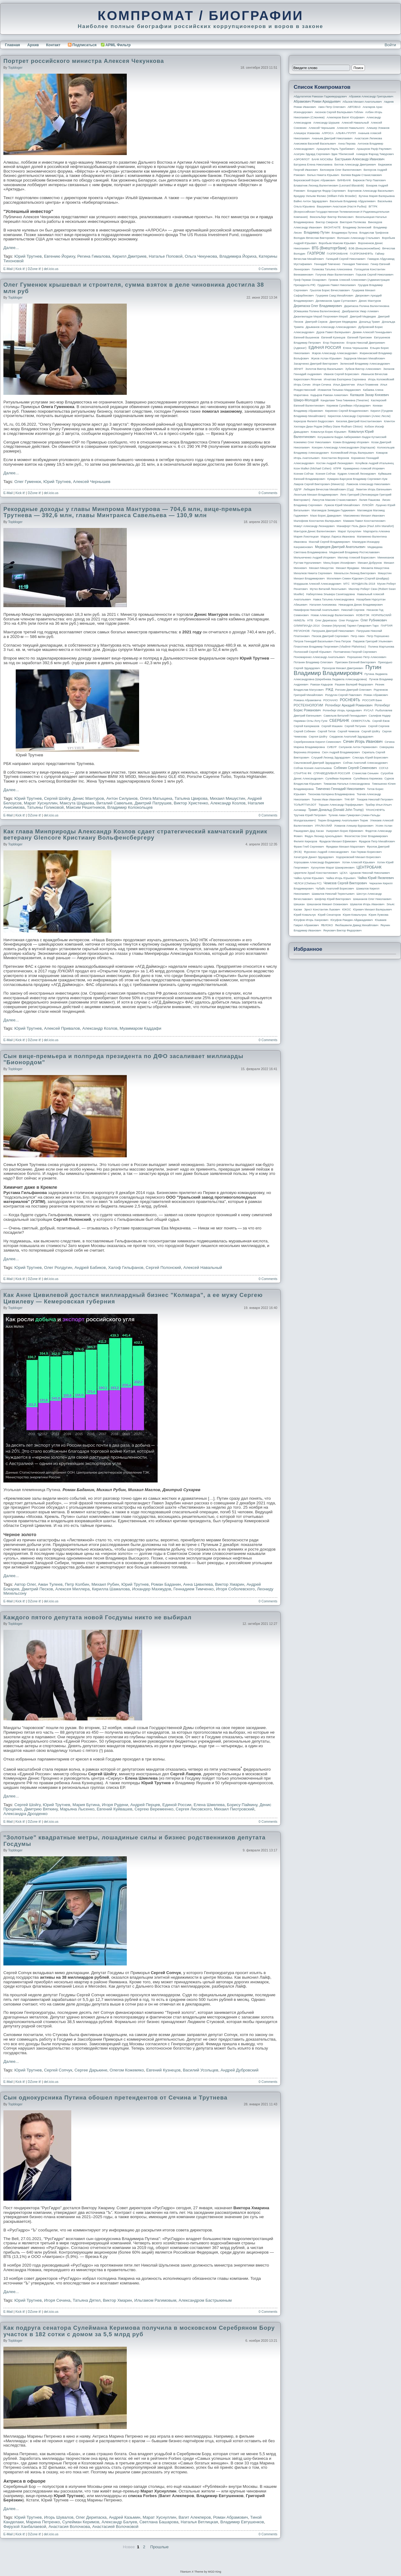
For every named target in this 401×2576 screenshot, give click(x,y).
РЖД (329, 689)
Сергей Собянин (305, 731)
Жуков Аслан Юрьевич (326, 358)
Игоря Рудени (115, 1804)
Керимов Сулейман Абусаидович (348, 405)
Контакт (53, 45)
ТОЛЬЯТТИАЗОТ (305, 804)
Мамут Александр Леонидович (314, 526)
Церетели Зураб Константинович (316, 872)
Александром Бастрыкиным (205, 2300)
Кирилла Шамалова (111, 1589)
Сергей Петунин (355, 726)
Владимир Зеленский (357, 227)
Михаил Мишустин (227, 798)
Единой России (176, 1804)
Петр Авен (358, 636)
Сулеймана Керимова (367, 778)
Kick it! (20, 269)
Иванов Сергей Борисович (341, 374)
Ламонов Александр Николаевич (368, 484)
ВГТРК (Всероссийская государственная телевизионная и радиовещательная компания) (341, 212)
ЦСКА (343, 872)
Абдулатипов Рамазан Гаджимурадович (320, 96)
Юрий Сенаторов (329, 914)
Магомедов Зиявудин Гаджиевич (333, 510)
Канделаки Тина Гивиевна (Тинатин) (344, 400)
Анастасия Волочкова (69, 2526)
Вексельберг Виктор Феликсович (332, 217)
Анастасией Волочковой (115, 2526)
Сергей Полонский (163, 1267)
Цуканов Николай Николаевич (369, 872)
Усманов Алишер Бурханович (353, 825)
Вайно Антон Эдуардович (311, 201)
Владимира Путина (344, 232)
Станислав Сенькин (365, 773)
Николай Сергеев (352, 609)
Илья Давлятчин (344, 384)
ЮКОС (346, 909)
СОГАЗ (383, 768)
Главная (12, 45)
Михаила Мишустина (375, 568)
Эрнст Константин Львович (322, 909)
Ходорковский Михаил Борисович (358, 857)
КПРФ (337, 468)
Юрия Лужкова (378, 914)
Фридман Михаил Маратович (345, 846)
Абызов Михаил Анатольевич (362, 101)
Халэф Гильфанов (125, 1267)
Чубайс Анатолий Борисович (335, 888)
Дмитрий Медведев (363, 316)
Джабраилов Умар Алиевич (360, 311)
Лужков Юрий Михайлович (342, 505)
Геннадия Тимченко (355, 264)
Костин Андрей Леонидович (334, 463)
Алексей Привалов (62, 1028)
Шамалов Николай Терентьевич (333, 893)
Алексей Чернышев (91, 481)
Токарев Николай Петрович (375, 799)
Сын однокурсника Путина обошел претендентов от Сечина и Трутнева (115, 2097)
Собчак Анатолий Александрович (365, 762)
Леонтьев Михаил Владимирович (316, 494)
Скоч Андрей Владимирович (341, 752)
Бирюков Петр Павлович (369, 180)
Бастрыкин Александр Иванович (360, 159)
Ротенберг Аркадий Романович (348, 705)
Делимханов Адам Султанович (336, 300)
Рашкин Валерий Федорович (354, 684)
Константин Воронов (335, 458)
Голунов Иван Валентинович (335, 274)
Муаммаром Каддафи (140, 1028)
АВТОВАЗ (354, 106)
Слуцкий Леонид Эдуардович (330, 757)
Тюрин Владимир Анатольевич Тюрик (343, 820)
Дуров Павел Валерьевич (333, 332)
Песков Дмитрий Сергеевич (330, 636)
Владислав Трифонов (373, 232)
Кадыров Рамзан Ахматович (329, 395)
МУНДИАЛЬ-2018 (363, 583)
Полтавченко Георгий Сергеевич (355, 651)
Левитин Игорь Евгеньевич (373, 489)
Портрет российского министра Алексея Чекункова (83, 61)
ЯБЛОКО (327, 925)
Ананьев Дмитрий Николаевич (332, 138)
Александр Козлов (228, 803)
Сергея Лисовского (194, 1809)
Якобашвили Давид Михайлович (356, 925)
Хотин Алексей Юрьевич (358, 862)
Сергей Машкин (331, 726)
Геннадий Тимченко (327, 264)
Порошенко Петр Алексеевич (366, 657)
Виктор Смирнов (327, 222)
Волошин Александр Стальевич (358, 237)
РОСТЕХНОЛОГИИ (308, 705)
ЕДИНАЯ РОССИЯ (324, 348)
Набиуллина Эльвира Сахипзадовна (330, 594)
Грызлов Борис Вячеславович (329, 290)
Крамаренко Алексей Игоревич (364, 468)
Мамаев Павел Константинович (364, 520)
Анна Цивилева (198, 1584)
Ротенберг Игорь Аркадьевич (342, 710)
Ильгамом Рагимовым (155, 2300)
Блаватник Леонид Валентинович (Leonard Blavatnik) (329, 185)
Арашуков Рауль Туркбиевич (335, 148)
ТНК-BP (349, 799)
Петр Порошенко (378, 636)
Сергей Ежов (381, 720)
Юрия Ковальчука (354, 914)
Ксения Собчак (325, 473)
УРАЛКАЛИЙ (323, 825)
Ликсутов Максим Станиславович (334, 499)
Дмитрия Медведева (343, 321)
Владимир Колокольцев (130, 807)
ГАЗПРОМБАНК (337, 253)
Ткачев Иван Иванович (327, 799)
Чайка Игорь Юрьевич (341, 878)
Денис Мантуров (88, 798)
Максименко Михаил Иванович (364, 515)
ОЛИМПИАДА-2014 (307, 625)
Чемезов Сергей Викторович (345, 883)
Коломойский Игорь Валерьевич (352, 452)
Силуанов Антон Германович (358, 747)
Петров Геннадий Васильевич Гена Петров (322, 641)
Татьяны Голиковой (45, 807)
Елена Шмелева (209, 1804)
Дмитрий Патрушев (153, 803)
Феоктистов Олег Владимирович (366, 836)
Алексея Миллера (72, 1589)
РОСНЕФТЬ (350, 700)
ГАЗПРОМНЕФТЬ (361, 253)
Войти (390, 45)
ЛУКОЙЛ (368, 505)
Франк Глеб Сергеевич (309, 846)
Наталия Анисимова (322, 604)
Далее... (11, 247)
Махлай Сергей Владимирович (329, 541)
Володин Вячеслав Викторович (314, 237)
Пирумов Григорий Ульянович (372, 641)
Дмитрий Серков (316, 321)
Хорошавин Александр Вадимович (317, 862)
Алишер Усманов (377, 127)
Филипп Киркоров (305, 841)
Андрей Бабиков (90, 1267)
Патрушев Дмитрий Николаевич (333, 630)
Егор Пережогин (334, 342)
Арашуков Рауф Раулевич (374, 148)
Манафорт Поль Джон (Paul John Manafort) (365, 526)
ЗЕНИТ (298, 368)
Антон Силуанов (122, 798)
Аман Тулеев (50, 1584)
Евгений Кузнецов (163, 2070)
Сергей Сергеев (378, 726)
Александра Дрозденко (25, 1813)
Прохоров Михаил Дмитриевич (342, 668)
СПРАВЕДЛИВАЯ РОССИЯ (331, 773)
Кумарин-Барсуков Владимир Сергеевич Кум (357, 478)
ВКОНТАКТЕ (332, 227)
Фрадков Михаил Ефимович (338, 841)
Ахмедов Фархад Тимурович (375, 154)
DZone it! (34, 269)
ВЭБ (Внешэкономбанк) (364, 248)
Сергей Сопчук (58, 2070)
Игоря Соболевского (235, 1589)
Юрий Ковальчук (305, 914)
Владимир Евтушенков (242, 2522)
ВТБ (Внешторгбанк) (329, 248)
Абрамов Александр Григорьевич (371, 96)
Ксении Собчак (304, 473)
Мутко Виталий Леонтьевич (328, 589)
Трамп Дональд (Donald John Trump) (336, 810)
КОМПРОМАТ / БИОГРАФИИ (200, 15)
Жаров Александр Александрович (335, 353)
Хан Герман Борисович (366, 851)
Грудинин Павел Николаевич (336, 285)
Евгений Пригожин (359, 337)
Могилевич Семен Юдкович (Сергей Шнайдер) (358, 578)
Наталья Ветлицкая (199, 2522)
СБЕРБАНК (339, 720)
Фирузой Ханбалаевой (24, 2526)
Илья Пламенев (367, 384)
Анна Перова (347, 143)
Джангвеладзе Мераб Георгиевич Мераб (321, 316)
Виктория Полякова (353, 222)
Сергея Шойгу (318, 736)
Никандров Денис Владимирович (360, 604)
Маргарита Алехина (376, 531)
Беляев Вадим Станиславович (361, 175)
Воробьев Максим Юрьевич (337, 243)
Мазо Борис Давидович (325, 515)
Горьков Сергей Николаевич (374, 274)
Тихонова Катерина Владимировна (331, 794)
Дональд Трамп (369, 321)
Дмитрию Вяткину (40, 1809)
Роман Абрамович (230, 2517)
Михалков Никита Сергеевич (313, 573)
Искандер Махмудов (151, 1589)
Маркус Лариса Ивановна (338, 536)
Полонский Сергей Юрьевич (312, 651)
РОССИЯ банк (372, 700)
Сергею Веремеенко (153, 1809)
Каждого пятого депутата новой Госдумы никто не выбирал (97, 1617)
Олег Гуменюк (27, 481)
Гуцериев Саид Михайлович (334, 295)
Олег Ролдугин (58, 1267)
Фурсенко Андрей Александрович (326, 851)
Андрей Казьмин (124, 2517)
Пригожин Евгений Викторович (355, 662)
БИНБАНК (344, 180)
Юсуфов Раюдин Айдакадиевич (351, 920)
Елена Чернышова (355, 348)
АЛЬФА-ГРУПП (346, 133)
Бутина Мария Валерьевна (377, 196)
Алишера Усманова (307, 133)
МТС (346, 583)
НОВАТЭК (362, 615)
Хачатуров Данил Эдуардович (314, 857)
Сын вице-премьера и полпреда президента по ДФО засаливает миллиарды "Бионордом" (123, 1059)
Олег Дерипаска (91, 2517)
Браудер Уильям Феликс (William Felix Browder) (325, 196)
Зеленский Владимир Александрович (365, 363)
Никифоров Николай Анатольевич (316, 609)
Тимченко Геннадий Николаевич (340, 789)
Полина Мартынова (381, 646)
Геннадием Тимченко (193, 1589)
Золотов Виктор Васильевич (324, 368)
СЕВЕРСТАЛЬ (360, 720)
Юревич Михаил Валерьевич (372, 909)
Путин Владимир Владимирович (337, 670)
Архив (33, 45)
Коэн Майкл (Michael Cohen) (312, 468)
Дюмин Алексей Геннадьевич (372, 332)
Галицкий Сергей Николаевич (345, 258)
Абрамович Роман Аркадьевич (317, 101)
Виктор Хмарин (229, 1584)
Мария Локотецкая (306, 536)
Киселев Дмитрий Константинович (359, 421)
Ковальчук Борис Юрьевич (328, 431)
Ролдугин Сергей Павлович (343, 695)
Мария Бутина (86, 1804)
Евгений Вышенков (306, 337)
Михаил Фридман (347, 568)
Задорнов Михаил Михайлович (364, 358)
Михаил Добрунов (370, 562)
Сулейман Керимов (80, 2522)
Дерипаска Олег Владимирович (318, 306)
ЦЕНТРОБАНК (369, 867)
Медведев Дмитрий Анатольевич (340, 547)
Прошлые (159, 2547)
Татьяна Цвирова (191, 798)
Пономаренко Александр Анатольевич (319, 657)
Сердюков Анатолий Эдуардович (351, 736)
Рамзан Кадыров (321, 684)
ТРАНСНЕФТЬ (375, 810)
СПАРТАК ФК (303, 773)
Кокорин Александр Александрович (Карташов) (343, 447)
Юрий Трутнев (28, 256)
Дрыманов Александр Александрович (331, 327)
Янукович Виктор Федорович (342, 930)
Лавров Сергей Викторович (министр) (319, 484)
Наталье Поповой (165, 256)
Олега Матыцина (156, 798)
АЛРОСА (328, 133)
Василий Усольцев (200, 2070)
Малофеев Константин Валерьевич (317, 520)
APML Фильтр (118, 45)
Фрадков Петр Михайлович (377, 841)
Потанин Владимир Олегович (313, 662)
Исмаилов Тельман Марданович (339, 389)
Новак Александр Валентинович (332, 615)
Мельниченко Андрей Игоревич (315, 557)
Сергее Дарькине (90, 2070)
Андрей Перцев (145, 1804)
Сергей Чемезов (348, 731)
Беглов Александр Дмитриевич (355, 164)
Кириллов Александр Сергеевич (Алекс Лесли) (359, 416)
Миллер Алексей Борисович (356, 557)
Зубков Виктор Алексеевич (363, 368)
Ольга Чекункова (201, 256)
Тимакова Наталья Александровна (347, 783)
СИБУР (332, 747)
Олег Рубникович (374, 620)
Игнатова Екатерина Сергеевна (345, 379)
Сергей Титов (327, 731)
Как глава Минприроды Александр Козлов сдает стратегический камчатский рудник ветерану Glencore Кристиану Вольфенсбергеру (135, 834)
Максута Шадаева (77, 803)
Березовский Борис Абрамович (314, 180)
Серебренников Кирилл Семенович (317, 741)
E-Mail (8, 269)
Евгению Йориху (59, 256)
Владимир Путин (316, 232)
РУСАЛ (368, 710)
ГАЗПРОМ (316, 253)
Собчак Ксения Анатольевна (313, 768)
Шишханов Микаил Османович (327, 904)
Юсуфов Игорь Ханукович (311, 920)
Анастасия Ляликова (368, 138)
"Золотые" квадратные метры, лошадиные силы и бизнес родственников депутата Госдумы (134, 1840)
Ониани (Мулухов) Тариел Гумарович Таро (350, 625)
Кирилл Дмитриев (130, 256)
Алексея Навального (351, 127)
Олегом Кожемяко (127, 2070)
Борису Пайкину (242, 1804)
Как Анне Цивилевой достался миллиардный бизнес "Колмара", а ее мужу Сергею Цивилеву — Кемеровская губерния (133, 1298)
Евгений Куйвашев (114, 1809)
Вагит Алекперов (195, 2517)
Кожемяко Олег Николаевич (312, 442)
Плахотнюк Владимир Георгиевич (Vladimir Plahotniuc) (330, 646)
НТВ (310, 620)
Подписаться (82, 45)
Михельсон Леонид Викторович (355, 573)
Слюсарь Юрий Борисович (370, 757)
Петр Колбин (77, 1584)
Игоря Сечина (57, 2300)
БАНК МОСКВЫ (322, 159)
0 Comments (268, 269)
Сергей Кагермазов (306, 726)
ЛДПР (297, 489)
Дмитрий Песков (37, 1589)
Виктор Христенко (191, 803)
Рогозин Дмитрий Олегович (353, 689)
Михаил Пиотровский (234, 1809)
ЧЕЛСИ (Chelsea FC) (307, 883)
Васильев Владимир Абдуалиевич (352, 201)
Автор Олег (25, 1584)
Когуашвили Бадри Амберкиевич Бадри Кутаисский (352, 437)
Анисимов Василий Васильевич (315, 143)
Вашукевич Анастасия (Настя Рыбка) (341, 206)
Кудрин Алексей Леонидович (356, 473)
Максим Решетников (85, 807)
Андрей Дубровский (239, 2070)
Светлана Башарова (158, 2522)
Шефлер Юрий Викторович (333, 899)
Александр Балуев (119, 2522)
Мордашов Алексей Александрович (317, 583)
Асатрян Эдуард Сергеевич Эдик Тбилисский (324, 154)
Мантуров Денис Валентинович (315, 531)
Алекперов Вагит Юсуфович (346, 117)
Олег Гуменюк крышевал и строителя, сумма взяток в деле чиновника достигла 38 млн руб (133, 287)
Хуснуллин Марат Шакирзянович (333, 867)
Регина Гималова (93, 256)
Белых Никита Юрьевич (323, 175)
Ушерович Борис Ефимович (344, 830)
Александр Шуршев (326, 122)
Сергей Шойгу (57, 798)
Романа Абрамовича (307, 700)
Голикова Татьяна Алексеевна (332, 269)
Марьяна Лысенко (77, 1809)
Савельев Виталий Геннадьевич (345, 715)
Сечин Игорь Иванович (362, 741)
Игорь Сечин (302, 384)
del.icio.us (51, 269)
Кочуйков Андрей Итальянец (374, 463)
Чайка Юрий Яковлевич (376, 878)
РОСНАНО (330, 700)
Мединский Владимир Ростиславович (354, 552)
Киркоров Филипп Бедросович (314, 421)
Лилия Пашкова (369, 499)
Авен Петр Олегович (331, 106)
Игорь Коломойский (381, 379)
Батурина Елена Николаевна (313, 164)
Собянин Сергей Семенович (355, 768)
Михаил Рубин (105, 1584)
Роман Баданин (166, 1584)
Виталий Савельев (114, 803)
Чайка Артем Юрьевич (309, 878)
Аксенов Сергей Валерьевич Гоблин (339, 112)
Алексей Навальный (202, 1267)
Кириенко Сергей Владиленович (346, 410)
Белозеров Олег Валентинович (341, 169)
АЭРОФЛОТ (302, 159)
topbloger (15, 67)
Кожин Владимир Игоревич (351, 442)
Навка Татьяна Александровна (333, 599)
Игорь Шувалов (58, 2517)
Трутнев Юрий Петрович (310, 815)
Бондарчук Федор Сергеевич (326, 190)
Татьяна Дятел (87, 2300)
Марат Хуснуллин (40, 803)
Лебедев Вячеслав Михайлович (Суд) (329, 489)
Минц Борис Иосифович (339, 562)
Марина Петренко (43, 2522)
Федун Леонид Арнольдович (323, 836)
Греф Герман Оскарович (310, 279)
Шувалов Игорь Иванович (367, 904)
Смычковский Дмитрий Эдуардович (317, 762)
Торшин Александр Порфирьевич (340, 804)
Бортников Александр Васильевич (371, 190)
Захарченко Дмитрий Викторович (316, 363)
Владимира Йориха (237, 256)
